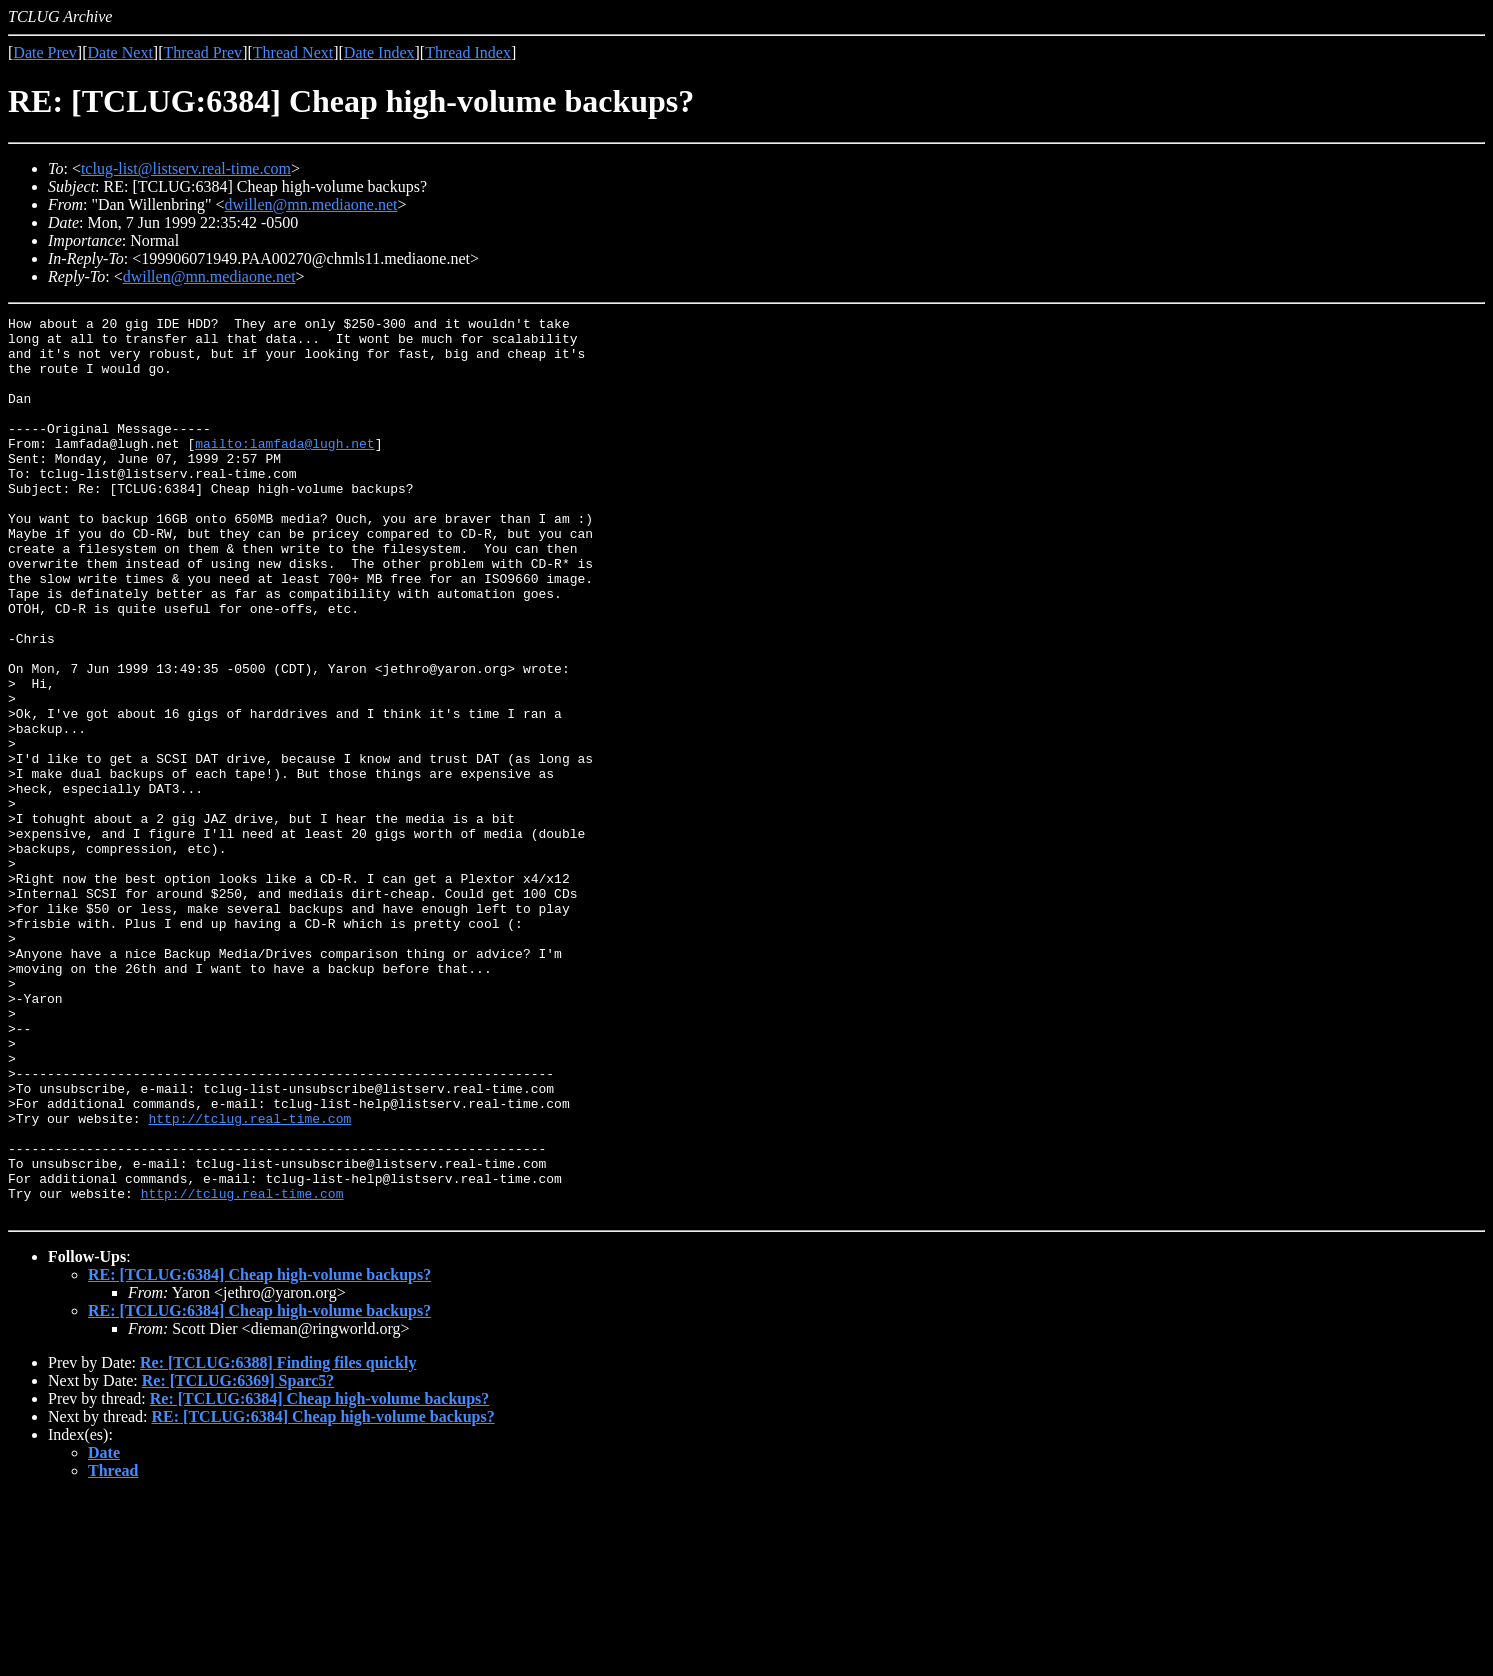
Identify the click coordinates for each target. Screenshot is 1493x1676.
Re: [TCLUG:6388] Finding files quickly (278, 1542)
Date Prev (45, 52)
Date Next (120, 52)
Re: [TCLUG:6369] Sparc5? (238, 1560)
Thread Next (293, 52)
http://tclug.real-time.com (249, 1280)
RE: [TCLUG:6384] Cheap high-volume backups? (259, 1454)
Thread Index (468, 52)
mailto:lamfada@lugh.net (284, 470)
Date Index (379, 52)
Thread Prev (202, 52)
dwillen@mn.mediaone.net (311, 204)
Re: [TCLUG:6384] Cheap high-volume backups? (320, 1578)
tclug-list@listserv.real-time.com (186, 168)
